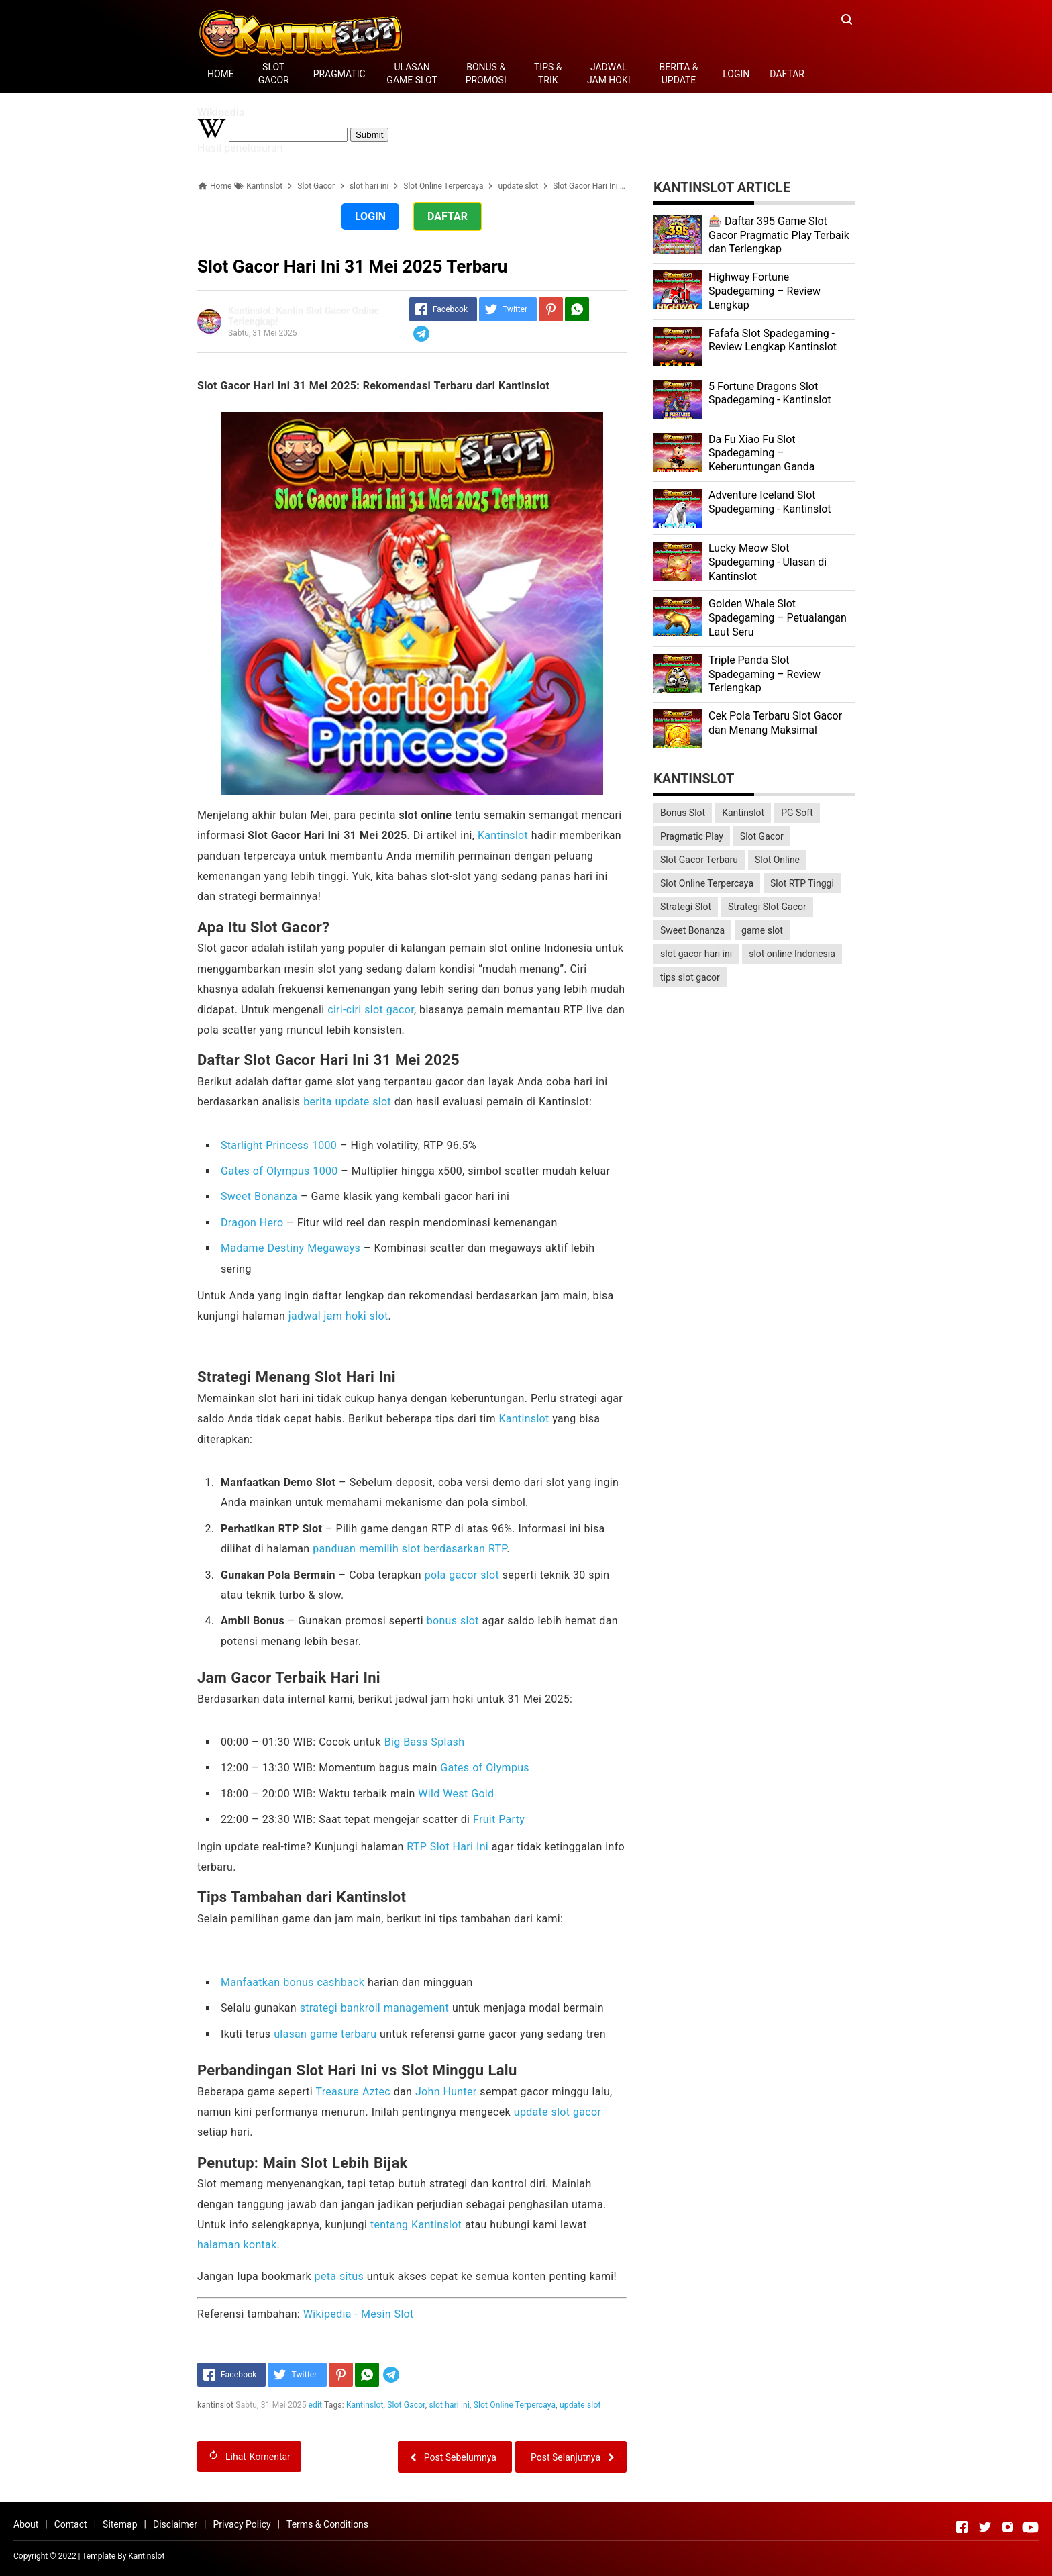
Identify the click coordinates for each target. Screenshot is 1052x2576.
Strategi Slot (685, 906)
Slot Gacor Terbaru (699, 859)
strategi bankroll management (374, 2007)
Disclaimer (175, 2524)
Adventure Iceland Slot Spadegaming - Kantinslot (769, 502)
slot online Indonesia (792, 953)
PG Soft (797, 812)
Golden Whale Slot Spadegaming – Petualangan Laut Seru (777, 617)
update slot (580, 2405)
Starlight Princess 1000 (279, 1145)
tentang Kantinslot (416, 2224)
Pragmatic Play (691, 836)
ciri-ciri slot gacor (370, 1009)
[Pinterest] (551, 309)
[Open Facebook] (962, 2527)
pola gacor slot (462, 1575)
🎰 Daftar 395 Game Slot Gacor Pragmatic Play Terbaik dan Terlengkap (778, 235)
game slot (762, 930)
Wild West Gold (456, 1793)
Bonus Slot (682, 812)
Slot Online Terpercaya (515, 2405)
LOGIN (736, 73)
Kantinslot (503, 835)
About (25, 2524)
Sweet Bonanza (259, 1196)
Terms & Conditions (327, 2524)
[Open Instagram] (1008, 2527)
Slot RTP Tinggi (802, 883)
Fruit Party (499, 1819)
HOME (220, 73)
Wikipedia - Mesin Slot (358, 2314)
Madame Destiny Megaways (290, 1248)
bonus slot (453, 1620)
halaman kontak (236, 2244)
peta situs (339, 2276)
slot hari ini (449, 2405)
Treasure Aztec (352, 2091)
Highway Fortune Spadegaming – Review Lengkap (764, 290)
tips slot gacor (690, 977)
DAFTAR (787, 73)
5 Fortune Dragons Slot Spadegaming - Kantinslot (769, 393)
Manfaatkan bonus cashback (292, 1982)
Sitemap (120, 2524)
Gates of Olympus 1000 (279, 1171)
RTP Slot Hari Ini (447, 1846)
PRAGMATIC (339, 73)
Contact (70, 2524)
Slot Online (777, 859)
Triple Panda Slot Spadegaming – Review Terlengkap (764, 674)
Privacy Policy (241, 2524)
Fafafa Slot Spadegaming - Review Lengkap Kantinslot (772, 340)
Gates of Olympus (484, 1767)
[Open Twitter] (985, 2527)
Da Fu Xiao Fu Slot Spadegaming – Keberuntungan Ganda (761, 453)
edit (316, 2405)
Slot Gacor (406, 2405)
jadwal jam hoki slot (338, 1315)
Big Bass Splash (424, 1742)
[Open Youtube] (1030, 2527)
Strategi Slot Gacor (767, 906)
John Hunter (446, 2091)
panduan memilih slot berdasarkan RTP (410, 1548)
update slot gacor (557, 2112)
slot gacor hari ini (696, 953)
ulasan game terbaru (325, 2034)
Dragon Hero (252, 1222)
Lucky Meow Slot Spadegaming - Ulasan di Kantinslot (767, 562)
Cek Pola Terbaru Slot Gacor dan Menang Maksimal (775, 722)
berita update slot (347, 1101)
